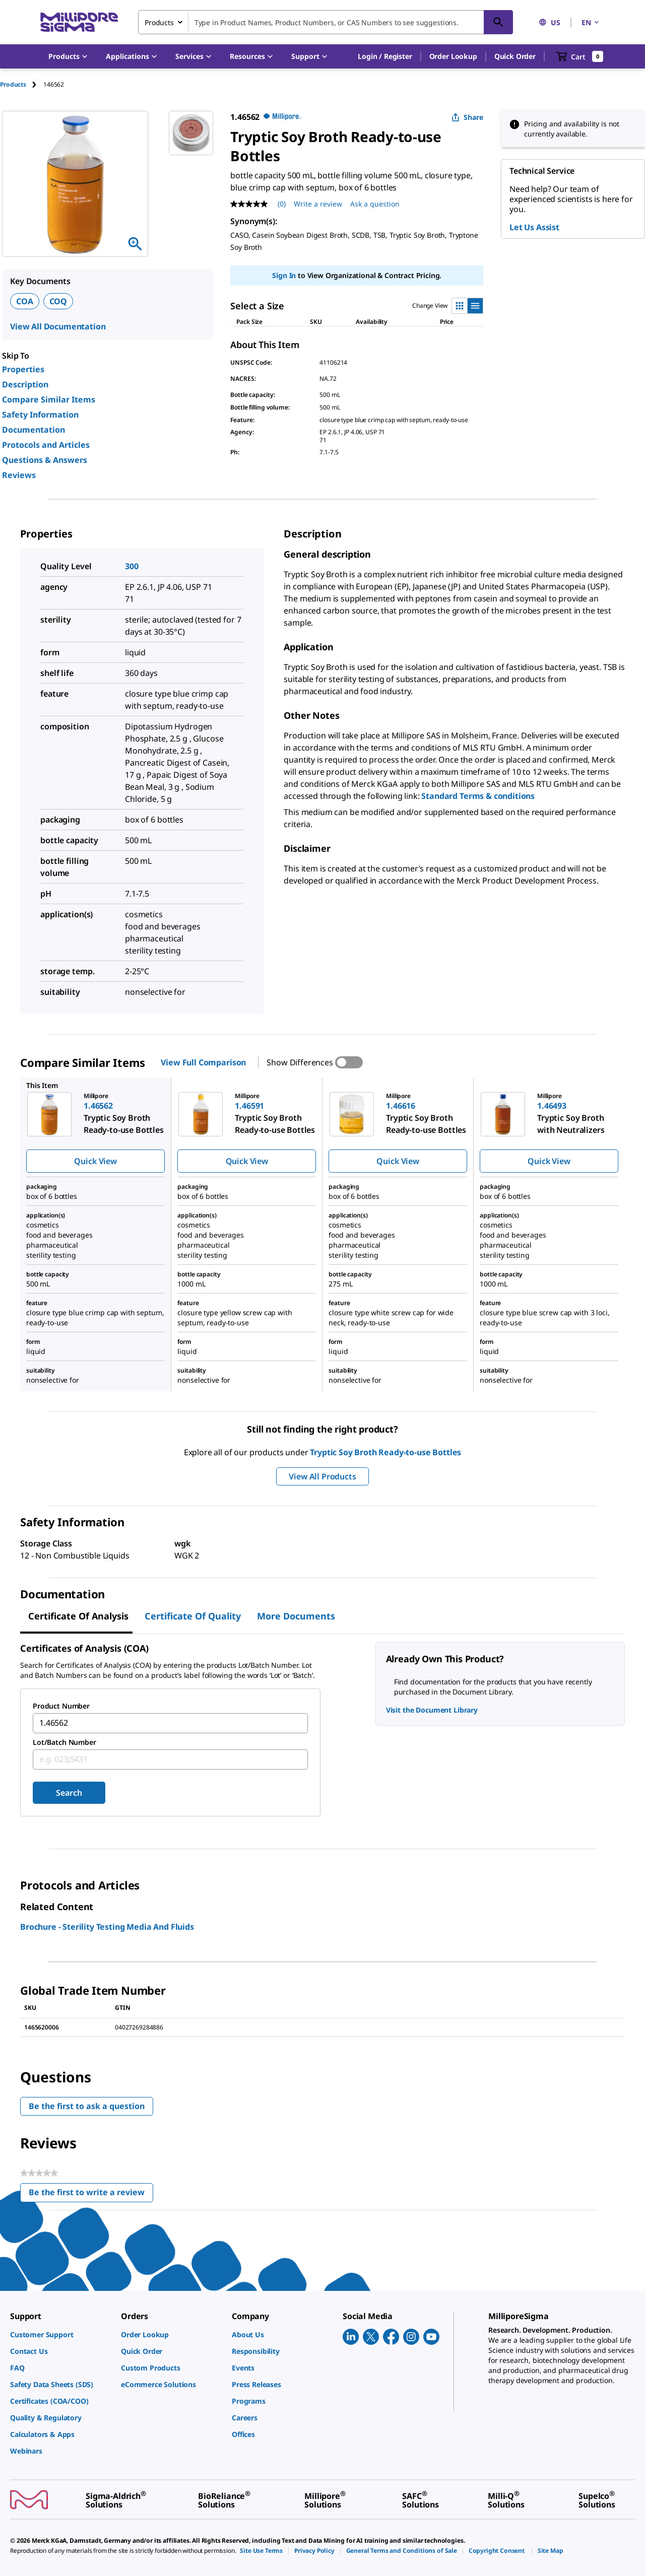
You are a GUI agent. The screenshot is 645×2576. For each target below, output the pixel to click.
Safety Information (40, 414)
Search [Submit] (69, 1792)
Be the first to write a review (91, 2194)
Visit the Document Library (432, 1710)
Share (467, 117)
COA (24, 301)
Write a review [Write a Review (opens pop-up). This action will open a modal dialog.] (318, 204)
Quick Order (515, 56)
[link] (60, 2334)
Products (13, 84)
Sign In (284, 275)
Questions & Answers (44, 459)
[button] (385, 56)
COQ (58, 301)
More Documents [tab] (296, 1616)
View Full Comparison (203, 1062)
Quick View (95, 1161)
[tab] (21, 84)
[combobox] (325, 22)
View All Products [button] (322, 1476)
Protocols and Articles (46, 444)
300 (132, 566)
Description (25, 384)
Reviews (19, 475)
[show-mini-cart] (580, 56)
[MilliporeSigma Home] (79, 22)
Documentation (33, 429)
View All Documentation (57, 326)
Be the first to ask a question (87, 2106)
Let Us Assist (534, 227)
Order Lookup (453, 56)
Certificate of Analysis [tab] (78, 1616)
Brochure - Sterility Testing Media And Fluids (107, 1926)
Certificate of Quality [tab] (193, 1616)
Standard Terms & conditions (478, 795)
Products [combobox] (159, 22)
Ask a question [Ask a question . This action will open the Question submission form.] (375, 204)
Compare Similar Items (48, 399)
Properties (23, 369)
